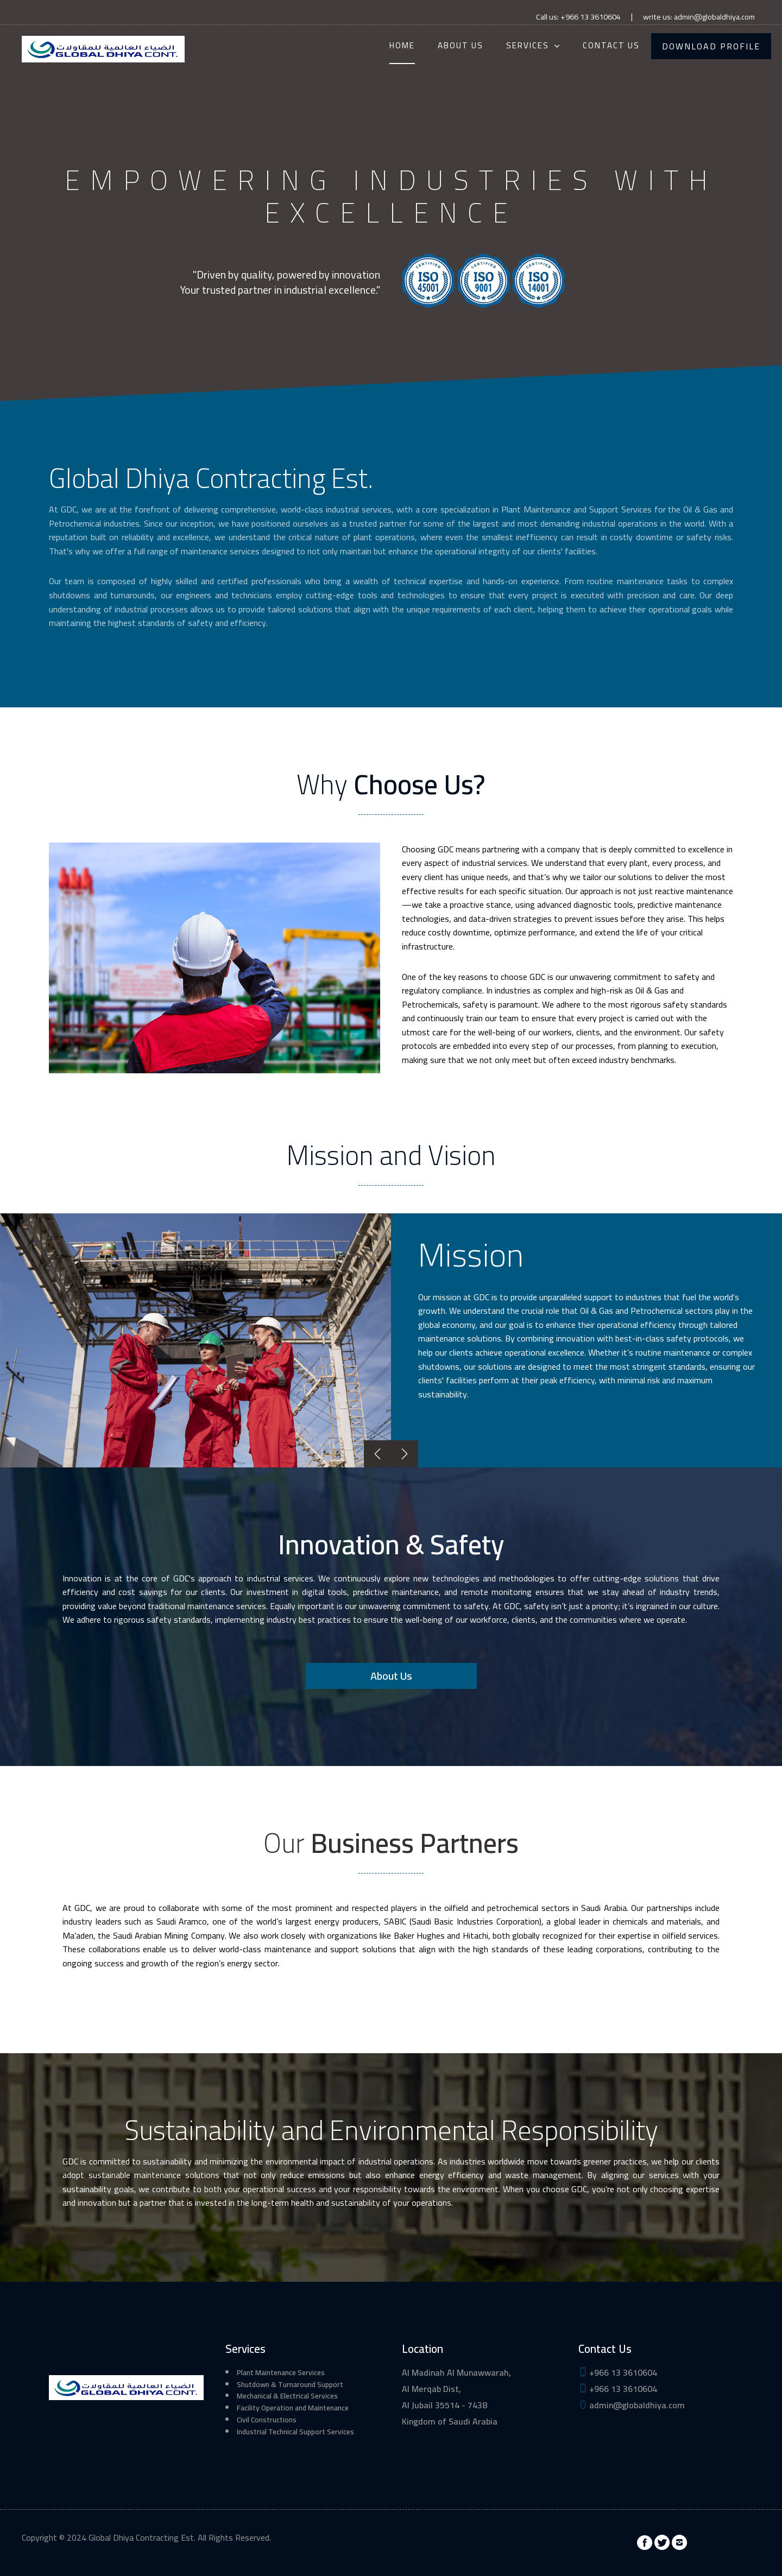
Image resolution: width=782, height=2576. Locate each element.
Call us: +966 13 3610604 (578, 16)
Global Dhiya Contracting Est (141, 2537)
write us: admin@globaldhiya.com (699, 16)
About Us (460, 45)
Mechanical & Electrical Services (287, 2396)
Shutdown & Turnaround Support (290, 2384)
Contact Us (611, 45)
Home (402, 45)
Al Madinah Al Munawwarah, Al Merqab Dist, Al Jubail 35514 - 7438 (456, 2388)
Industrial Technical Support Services (295, 2432)
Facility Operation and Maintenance (293, 2408)
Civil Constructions (267, 2420)
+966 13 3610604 (617, 2372)
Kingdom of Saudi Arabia (449, 2421)
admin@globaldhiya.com (631, 2405)
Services (527, 45)
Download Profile (711, 46)
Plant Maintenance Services (281, 2372)
